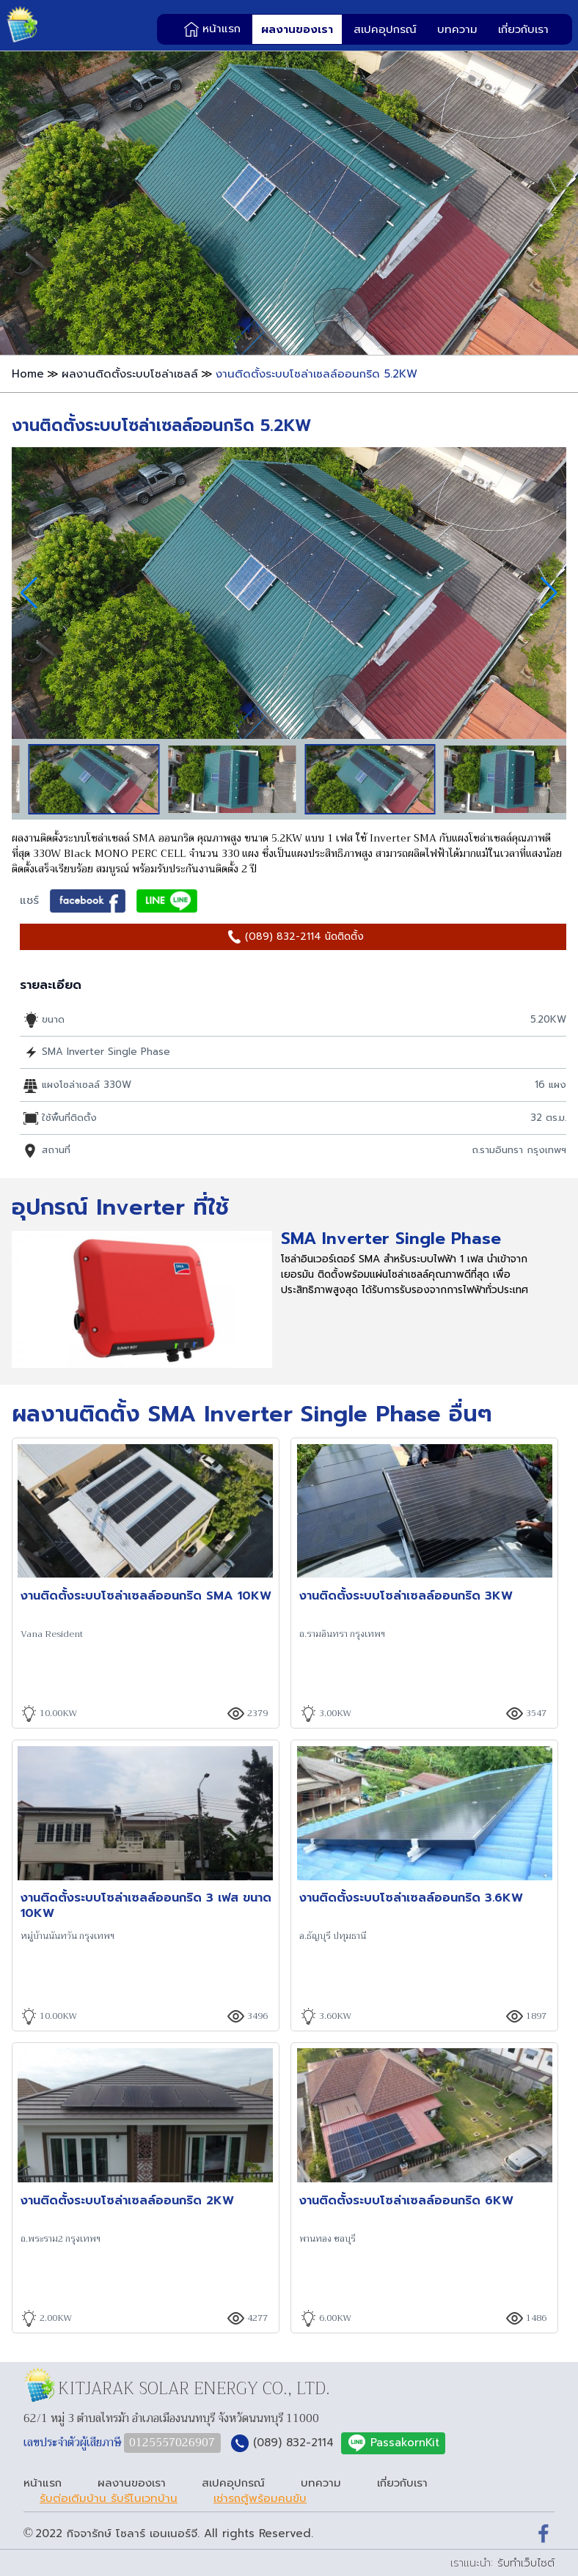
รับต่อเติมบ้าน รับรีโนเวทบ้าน (109, 2498)
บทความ (457, 29)
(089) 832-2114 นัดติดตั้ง (304, 936)
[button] (549, 593)
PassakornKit (404, 2443)
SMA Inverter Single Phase (391, 1238)
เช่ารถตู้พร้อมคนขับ (260, 2498)
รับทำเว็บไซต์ (526, 2563)
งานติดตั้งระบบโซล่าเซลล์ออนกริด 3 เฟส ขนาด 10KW (146, 1905)
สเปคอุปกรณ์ (385, 29)
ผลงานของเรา (297, 29)
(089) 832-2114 (293, 2443)
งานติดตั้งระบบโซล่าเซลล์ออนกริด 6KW (406, 2200)
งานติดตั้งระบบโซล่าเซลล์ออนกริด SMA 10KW (146, 1595)
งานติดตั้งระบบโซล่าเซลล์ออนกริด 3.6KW (411, 1897)
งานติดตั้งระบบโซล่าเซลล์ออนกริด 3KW (406, 1595)
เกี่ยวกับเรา (523, 29)
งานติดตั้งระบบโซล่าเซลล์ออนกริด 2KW (127, 2200)
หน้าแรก (221, 29)
